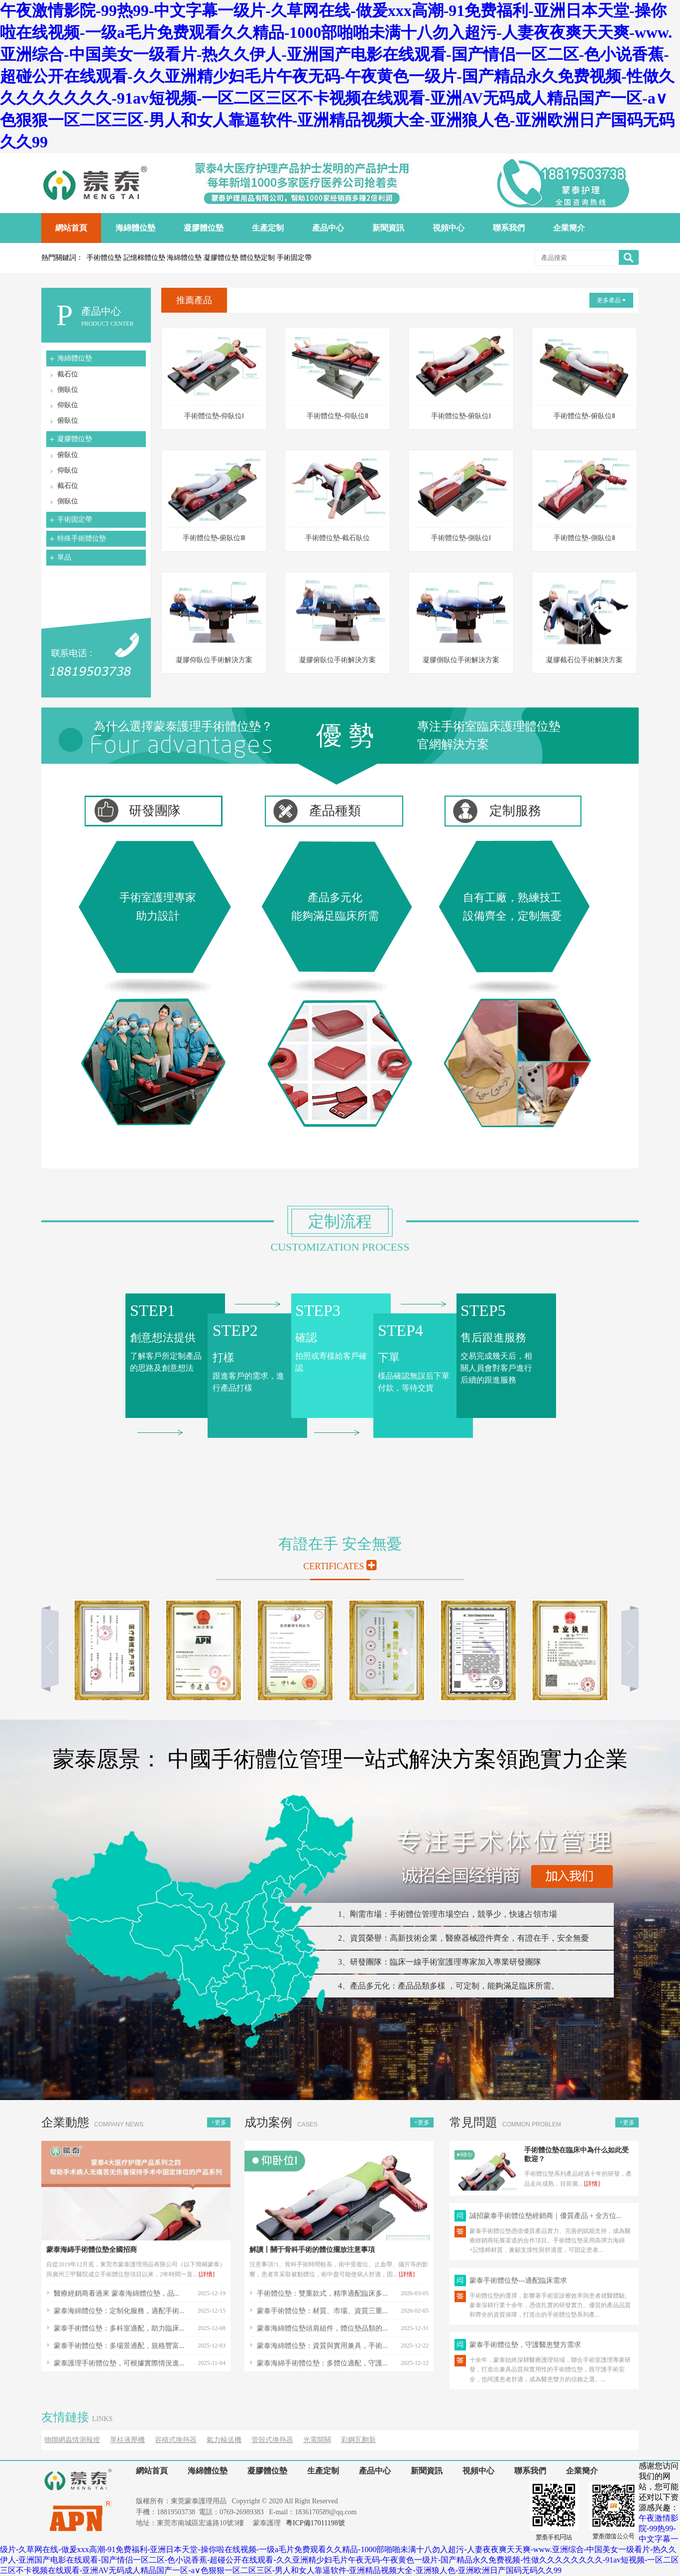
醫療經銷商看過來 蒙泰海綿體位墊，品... (116, 2293)
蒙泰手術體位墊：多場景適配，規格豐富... (119, 2345)
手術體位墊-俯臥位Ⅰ (461, 416)
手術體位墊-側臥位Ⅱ (584, 538)
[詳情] (207, 2274)
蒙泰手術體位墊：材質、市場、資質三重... (322, 2311)
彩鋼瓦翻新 (358, 2440)
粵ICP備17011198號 (315, 2523)
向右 (626, 1647)
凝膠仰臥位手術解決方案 (214, 660)
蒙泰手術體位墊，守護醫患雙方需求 (525, 2344)
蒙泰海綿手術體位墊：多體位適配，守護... (322, 2363)
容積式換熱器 (176, 2440)
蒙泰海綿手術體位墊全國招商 (91, 2249)
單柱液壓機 (127, 2440)
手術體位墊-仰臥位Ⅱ (337, 416)
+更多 (219, 2122)
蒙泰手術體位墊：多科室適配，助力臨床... (119, 2328)
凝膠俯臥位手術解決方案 (337, 660)
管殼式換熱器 (272, 2440)
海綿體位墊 (74, 358)
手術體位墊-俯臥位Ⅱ (584, 416)
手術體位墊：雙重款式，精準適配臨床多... (322, 2293)
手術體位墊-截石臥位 (337, 538)
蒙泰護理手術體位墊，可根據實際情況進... (119, 2363)
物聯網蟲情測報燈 (72, 2440)
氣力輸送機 (224, 2440)
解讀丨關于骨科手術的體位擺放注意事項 (312, 2249)
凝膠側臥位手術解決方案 (461, 660)
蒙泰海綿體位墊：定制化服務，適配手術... (119, 2311)
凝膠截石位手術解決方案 (584, 660)
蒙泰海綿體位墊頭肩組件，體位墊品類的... (322, 2328)
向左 (53, 1647)
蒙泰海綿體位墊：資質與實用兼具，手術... (322, 2345)
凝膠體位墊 (74, 439)
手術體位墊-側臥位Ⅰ (461, 538)
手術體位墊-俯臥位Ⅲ (214, 538)
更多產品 (611, 300)
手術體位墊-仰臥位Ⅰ (214, 416)
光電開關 (317, 2440)
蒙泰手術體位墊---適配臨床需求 (518, 2280)
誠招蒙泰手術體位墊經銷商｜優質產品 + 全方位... (545, 2216)
